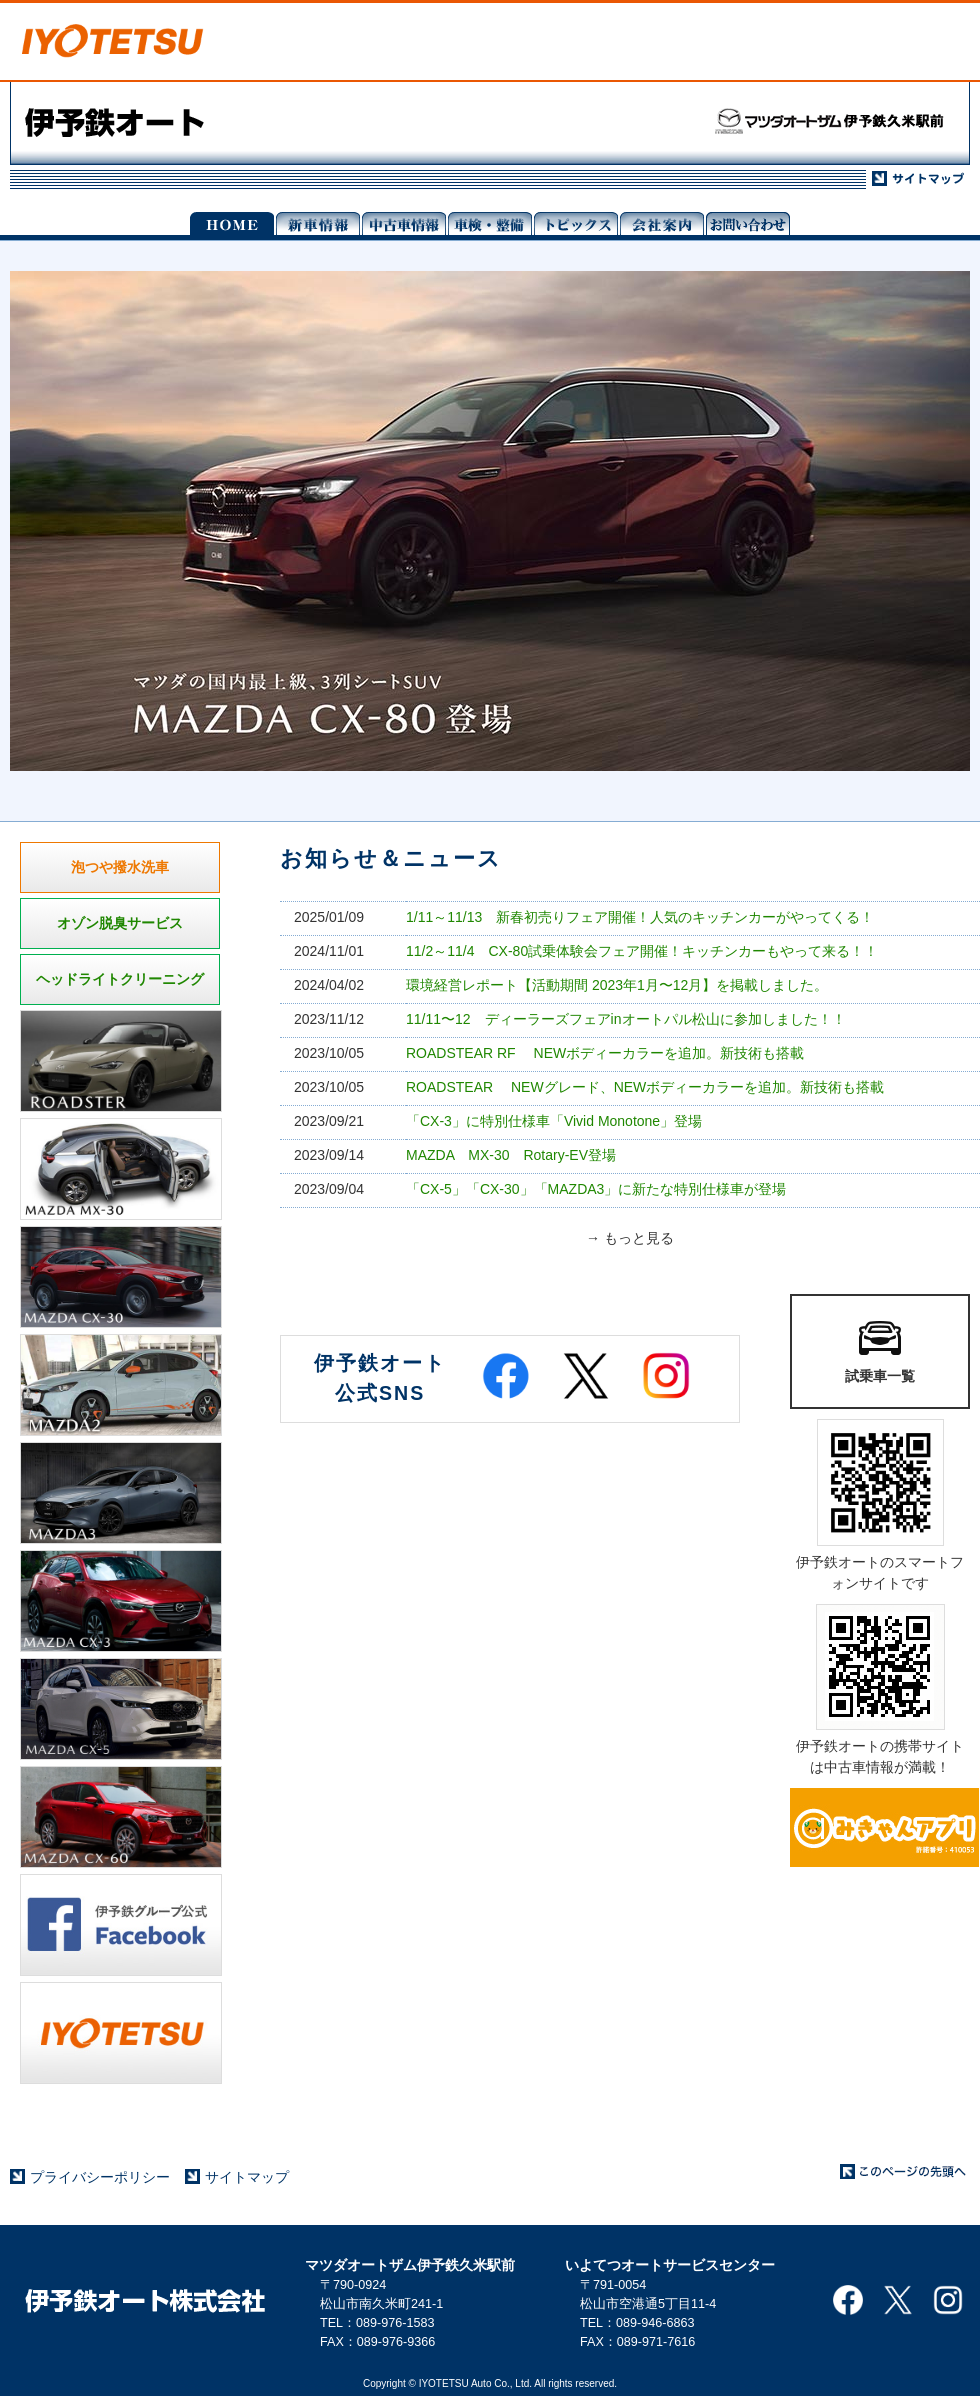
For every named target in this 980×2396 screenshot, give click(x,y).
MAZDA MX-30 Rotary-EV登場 (511, 1155)
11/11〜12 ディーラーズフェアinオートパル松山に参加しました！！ (626, 1019)
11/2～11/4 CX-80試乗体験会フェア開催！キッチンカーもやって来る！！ (642, 951)
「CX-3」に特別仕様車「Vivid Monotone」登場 (554, 1121)
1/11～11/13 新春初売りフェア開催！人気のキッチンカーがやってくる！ (640, 917)
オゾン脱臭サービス (120, 923)
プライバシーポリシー (100, 2177)
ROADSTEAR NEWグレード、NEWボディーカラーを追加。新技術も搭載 (645, 1087)
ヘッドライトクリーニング (120, 979)
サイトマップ (247, 2177)
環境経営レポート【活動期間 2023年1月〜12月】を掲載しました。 (617, 985)
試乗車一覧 (880, 1350)
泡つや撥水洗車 (120, 867)
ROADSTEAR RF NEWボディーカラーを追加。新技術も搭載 (605, 1053)
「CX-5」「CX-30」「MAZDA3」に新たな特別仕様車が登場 (596, 1189)
